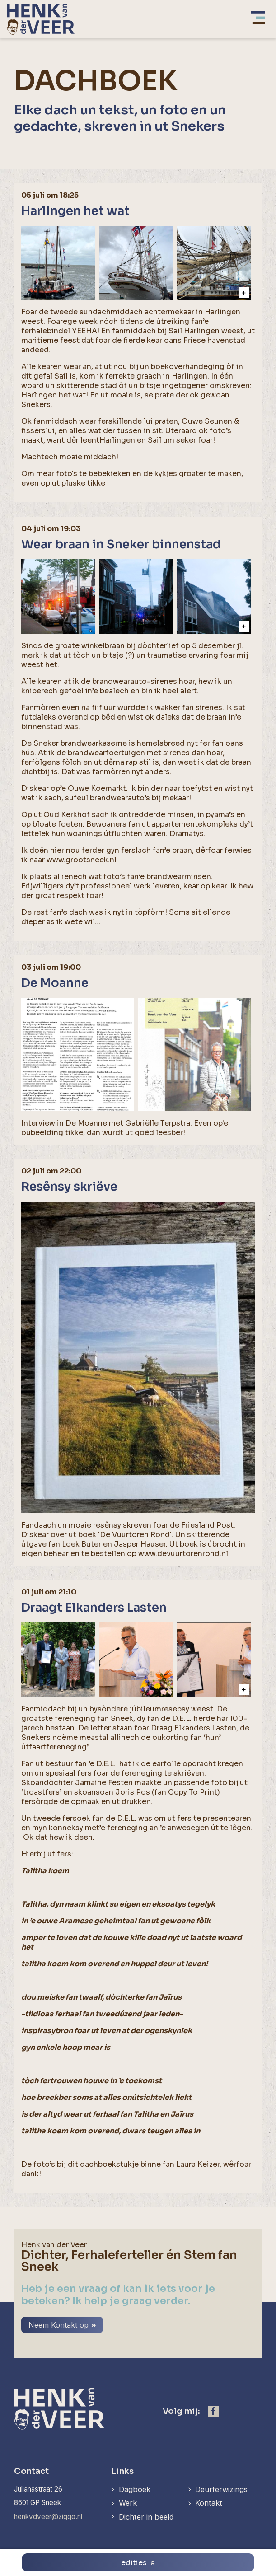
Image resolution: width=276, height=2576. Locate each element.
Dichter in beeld (146, 2516)
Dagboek (134, 2489)
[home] (41, 19)
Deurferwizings (221, 2489)
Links (122, 2471)
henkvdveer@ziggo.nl (48, 2516)
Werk (128, 2502)
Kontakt (208, 2502)
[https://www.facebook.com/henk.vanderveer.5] (213, 2411)
